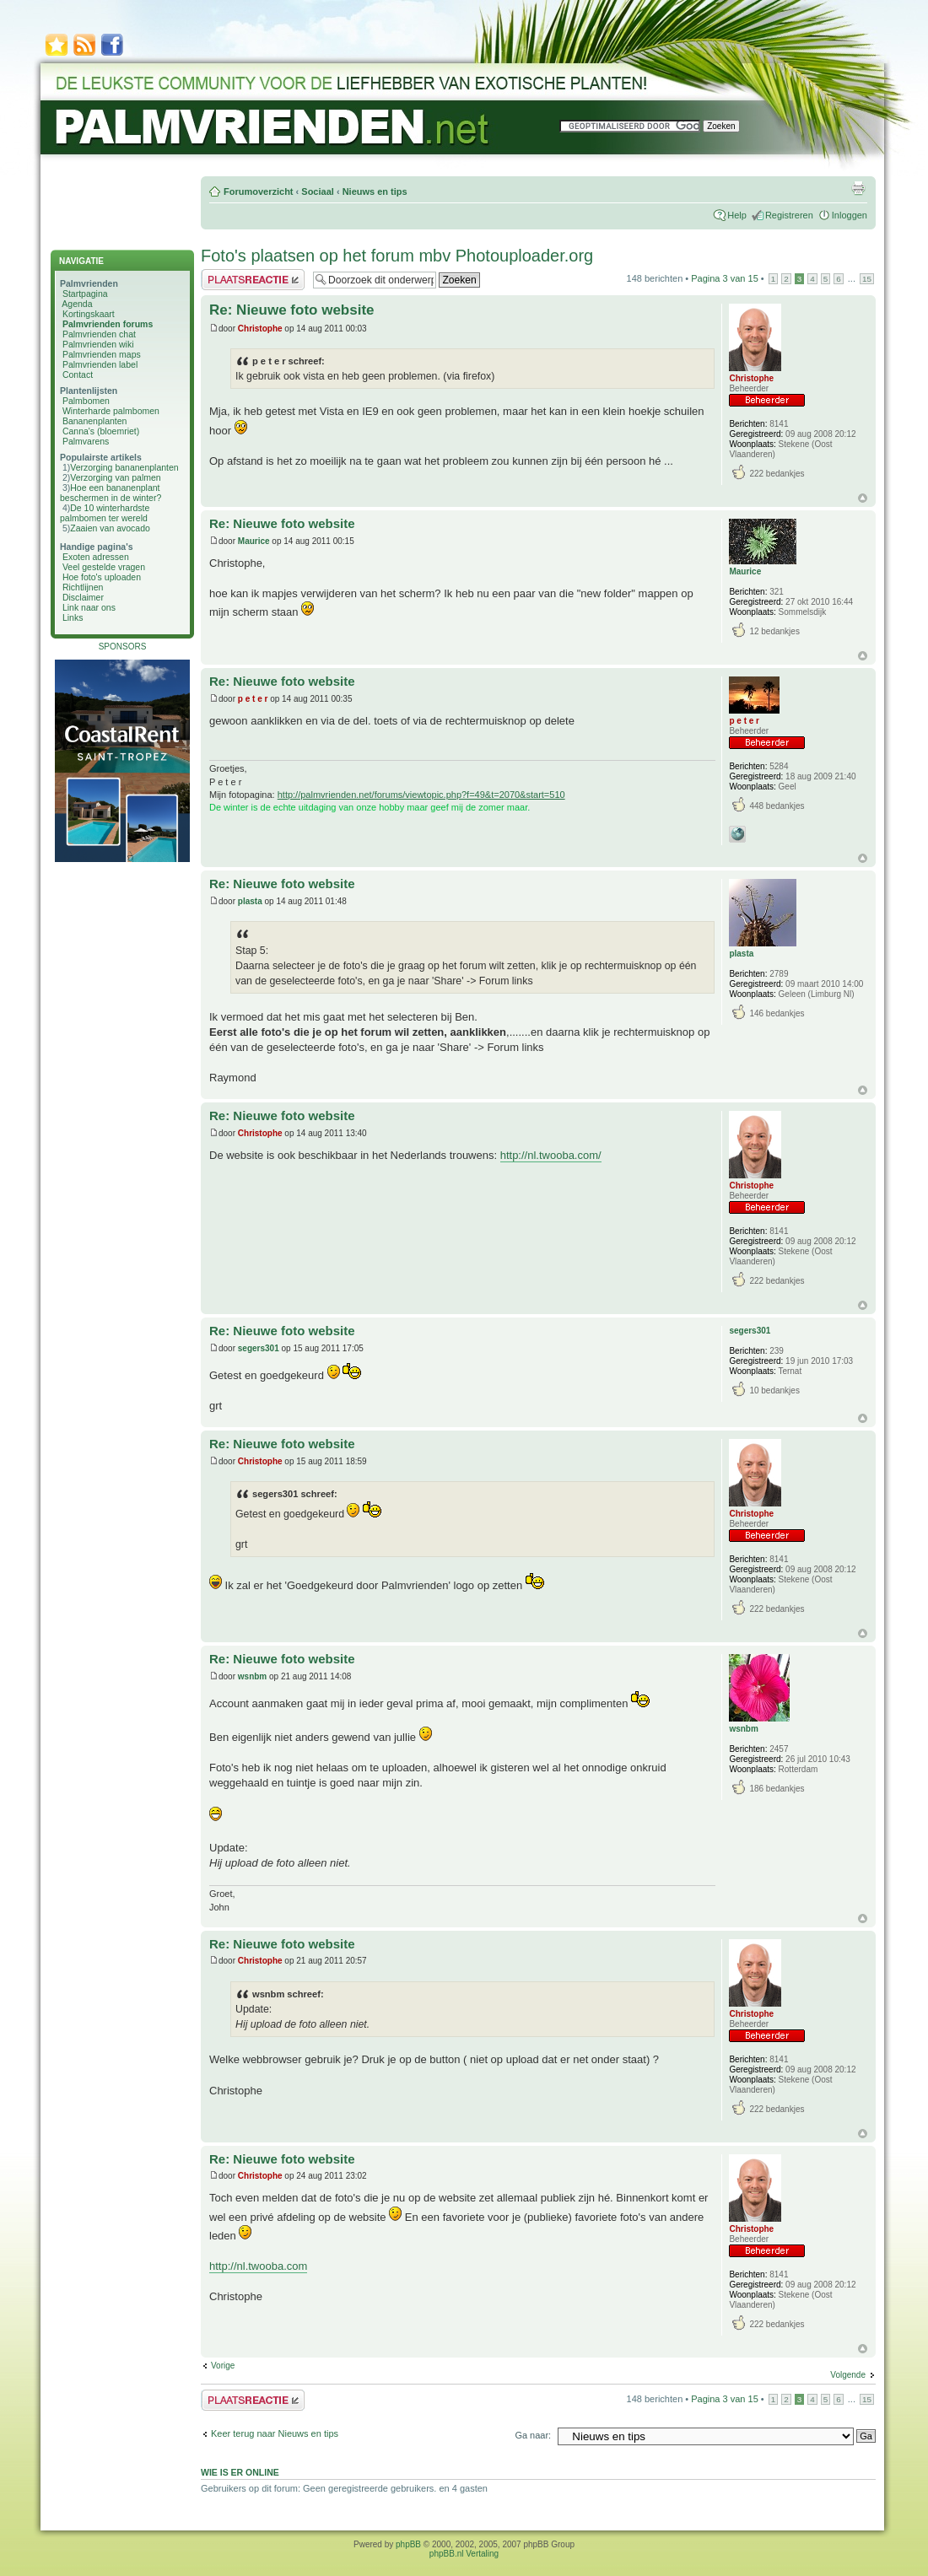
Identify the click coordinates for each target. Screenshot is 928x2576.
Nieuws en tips (375, 191)
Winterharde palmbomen (110, 411)
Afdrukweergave (858, 188)
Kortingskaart (88, 314)
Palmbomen (86, 401)
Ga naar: (533, 2435)
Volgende (848, 2374)
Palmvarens (85, 441)
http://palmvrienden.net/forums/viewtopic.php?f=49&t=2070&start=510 (421, 795)
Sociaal (317, 191)
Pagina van (724, 278)
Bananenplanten (94, 421)
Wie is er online (240, 2472)
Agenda (77, 304)
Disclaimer (83, 597)
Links (73, 617)
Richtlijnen (82, 587)
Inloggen (849, 215)
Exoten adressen (95, 557)
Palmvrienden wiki (98, 344)
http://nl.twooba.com (258, 2266)
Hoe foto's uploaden (101, 577)
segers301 (258, 1348)
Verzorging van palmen (115, 477)
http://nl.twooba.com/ (551, 1155)
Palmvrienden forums (107, 324)
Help (737, 215)
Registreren (789, 215)
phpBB (408, 2544)
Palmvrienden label (100, 364)
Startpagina (85, 293)
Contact (77, 374)
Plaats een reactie (253, 279)
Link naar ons (89, 607)
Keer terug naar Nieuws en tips (274, 2433)
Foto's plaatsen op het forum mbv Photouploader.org (397, 255)
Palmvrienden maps (101, 354)
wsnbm (252, 1676)
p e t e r (253, 698)
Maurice (254, 541)
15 (866, 278)
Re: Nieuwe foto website (292, 310)
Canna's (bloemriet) (100, 431)
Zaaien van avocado (110, 528)
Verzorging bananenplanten (124, 467)
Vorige (223, 2365)
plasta (250, 901)
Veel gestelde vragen (103, 567)
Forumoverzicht (259, 191)
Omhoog (862, 498)
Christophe (260, 328)
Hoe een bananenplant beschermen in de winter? (110, 492)
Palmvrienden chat (99, 334)
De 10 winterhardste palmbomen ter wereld (104, 513)
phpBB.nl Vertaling (464, 2553)
